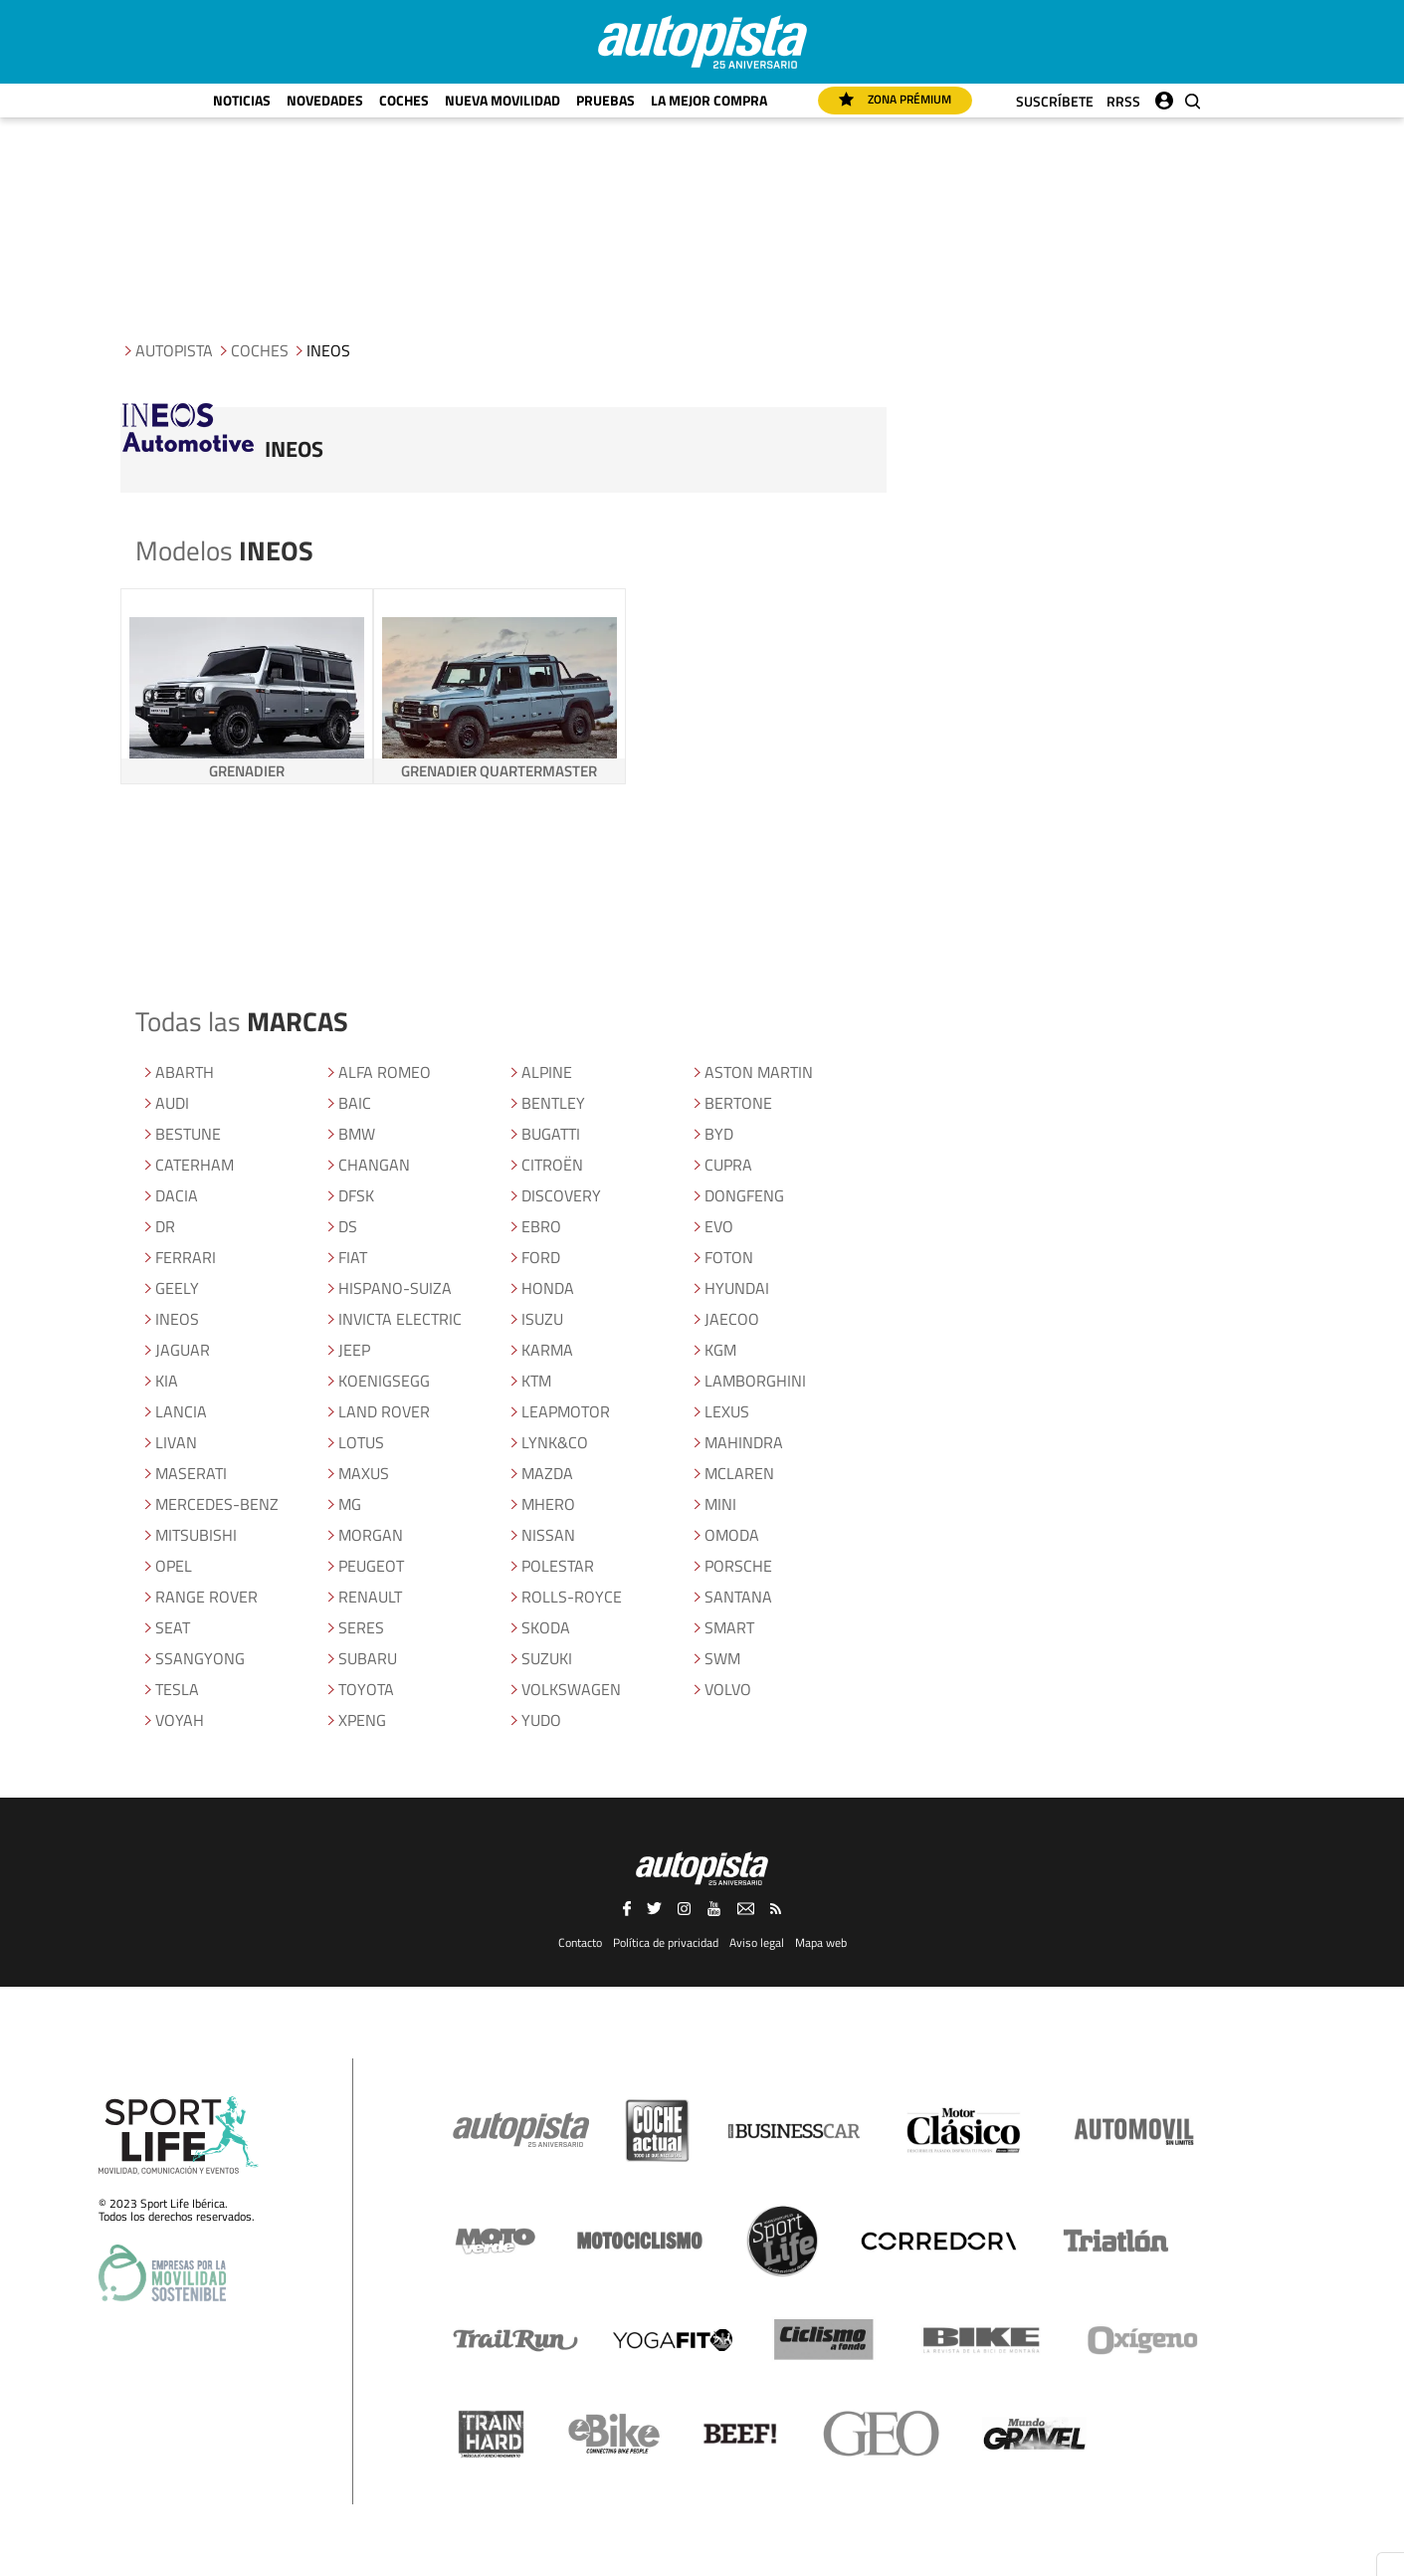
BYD (718, 1134)
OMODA (731, 1535)
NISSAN (548, 1535)
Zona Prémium (895, 99)
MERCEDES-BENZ (217, 1504)
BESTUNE (188, 1134)
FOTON (728, 1257)
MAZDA (547, 1473)
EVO (718, 1226)
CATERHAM (194, 1165)
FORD (540, 1257)
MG (349, 1504)
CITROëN (552, 1165)
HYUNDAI (736, 1288)
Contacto (580, 1942)
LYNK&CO (554, 1442)
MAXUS (363, 1473)
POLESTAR (557, 1566)
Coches (404, 100)
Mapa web (821, 1942)
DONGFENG (744, 1195)
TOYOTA (366, 1689)
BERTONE (738, 1103)
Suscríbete (1055, 101)
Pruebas (605, 100)
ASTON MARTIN (758, 1072)
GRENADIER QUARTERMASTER (499, 770)
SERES (361, 1627)
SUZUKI (546, 1658)
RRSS (1123, 101)
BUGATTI (550, 1134)
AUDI (172, 1103)
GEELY (177, 1288)
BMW (356, 1134)
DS (347, 1226)
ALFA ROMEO (384, 1072)
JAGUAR (182, 1350)
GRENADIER (247, 770)
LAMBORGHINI (755, 1381)
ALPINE (546, 1072)
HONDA (547, 1288)
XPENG (362, 1720)
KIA (166, 1381)
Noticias (242, 100)
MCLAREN (739, 1473)
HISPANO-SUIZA (395, 1288)
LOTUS (361, 1442)
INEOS (177, 1319)
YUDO (541, 1720)
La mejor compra (709, 100)
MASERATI (191, 1473)
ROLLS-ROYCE (571, 1597)
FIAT (352, 1257)
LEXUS (726, 1411)
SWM (722, 1658)
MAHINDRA (743, 1442)
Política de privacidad (665, 1942)
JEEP (354, 1350)
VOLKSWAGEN (571, 1689)
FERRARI (185, 1257)
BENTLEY (553, 1103)
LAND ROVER (384, 1411)
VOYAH (179, 1720)
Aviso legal (756, 1942)
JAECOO (731, 1319)
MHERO (548, 1504)
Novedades (325, 100)
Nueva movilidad (502, 100)
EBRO (541, 1226)
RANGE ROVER (206, 1597)
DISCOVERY (561, 1195)
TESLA (177, 1689)
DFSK (356, 1195)
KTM (536, 1381)
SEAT (172, 1627)
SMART (729, 1627)
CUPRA (728, 1165)
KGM (720, 1350)
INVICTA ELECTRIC (400, 1319)
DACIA (176, 1195)
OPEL (173, 1566)
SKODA (545, 1627)
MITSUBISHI (196, 1535)
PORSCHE (738, 1566)
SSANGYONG (200, 1658)
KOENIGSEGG (384, 1381)
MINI (720, 1504)
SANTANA (738, 1597)
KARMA (547, 1350)
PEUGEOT (371, 1566)
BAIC (354, 1103)
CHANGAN (374, 1165)
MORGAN (370, 1535)
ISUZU (542, 1319)
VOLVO (727, 1689)
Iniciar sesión (1164, 96)
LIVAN (176, 1442)
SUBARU (367, 1658)
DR (165, 1226)
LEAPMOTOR (565, 1411)
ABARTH (184, 1072)
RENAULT (370, 1597)
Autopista (174, 350)
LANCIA (181, 1411)
